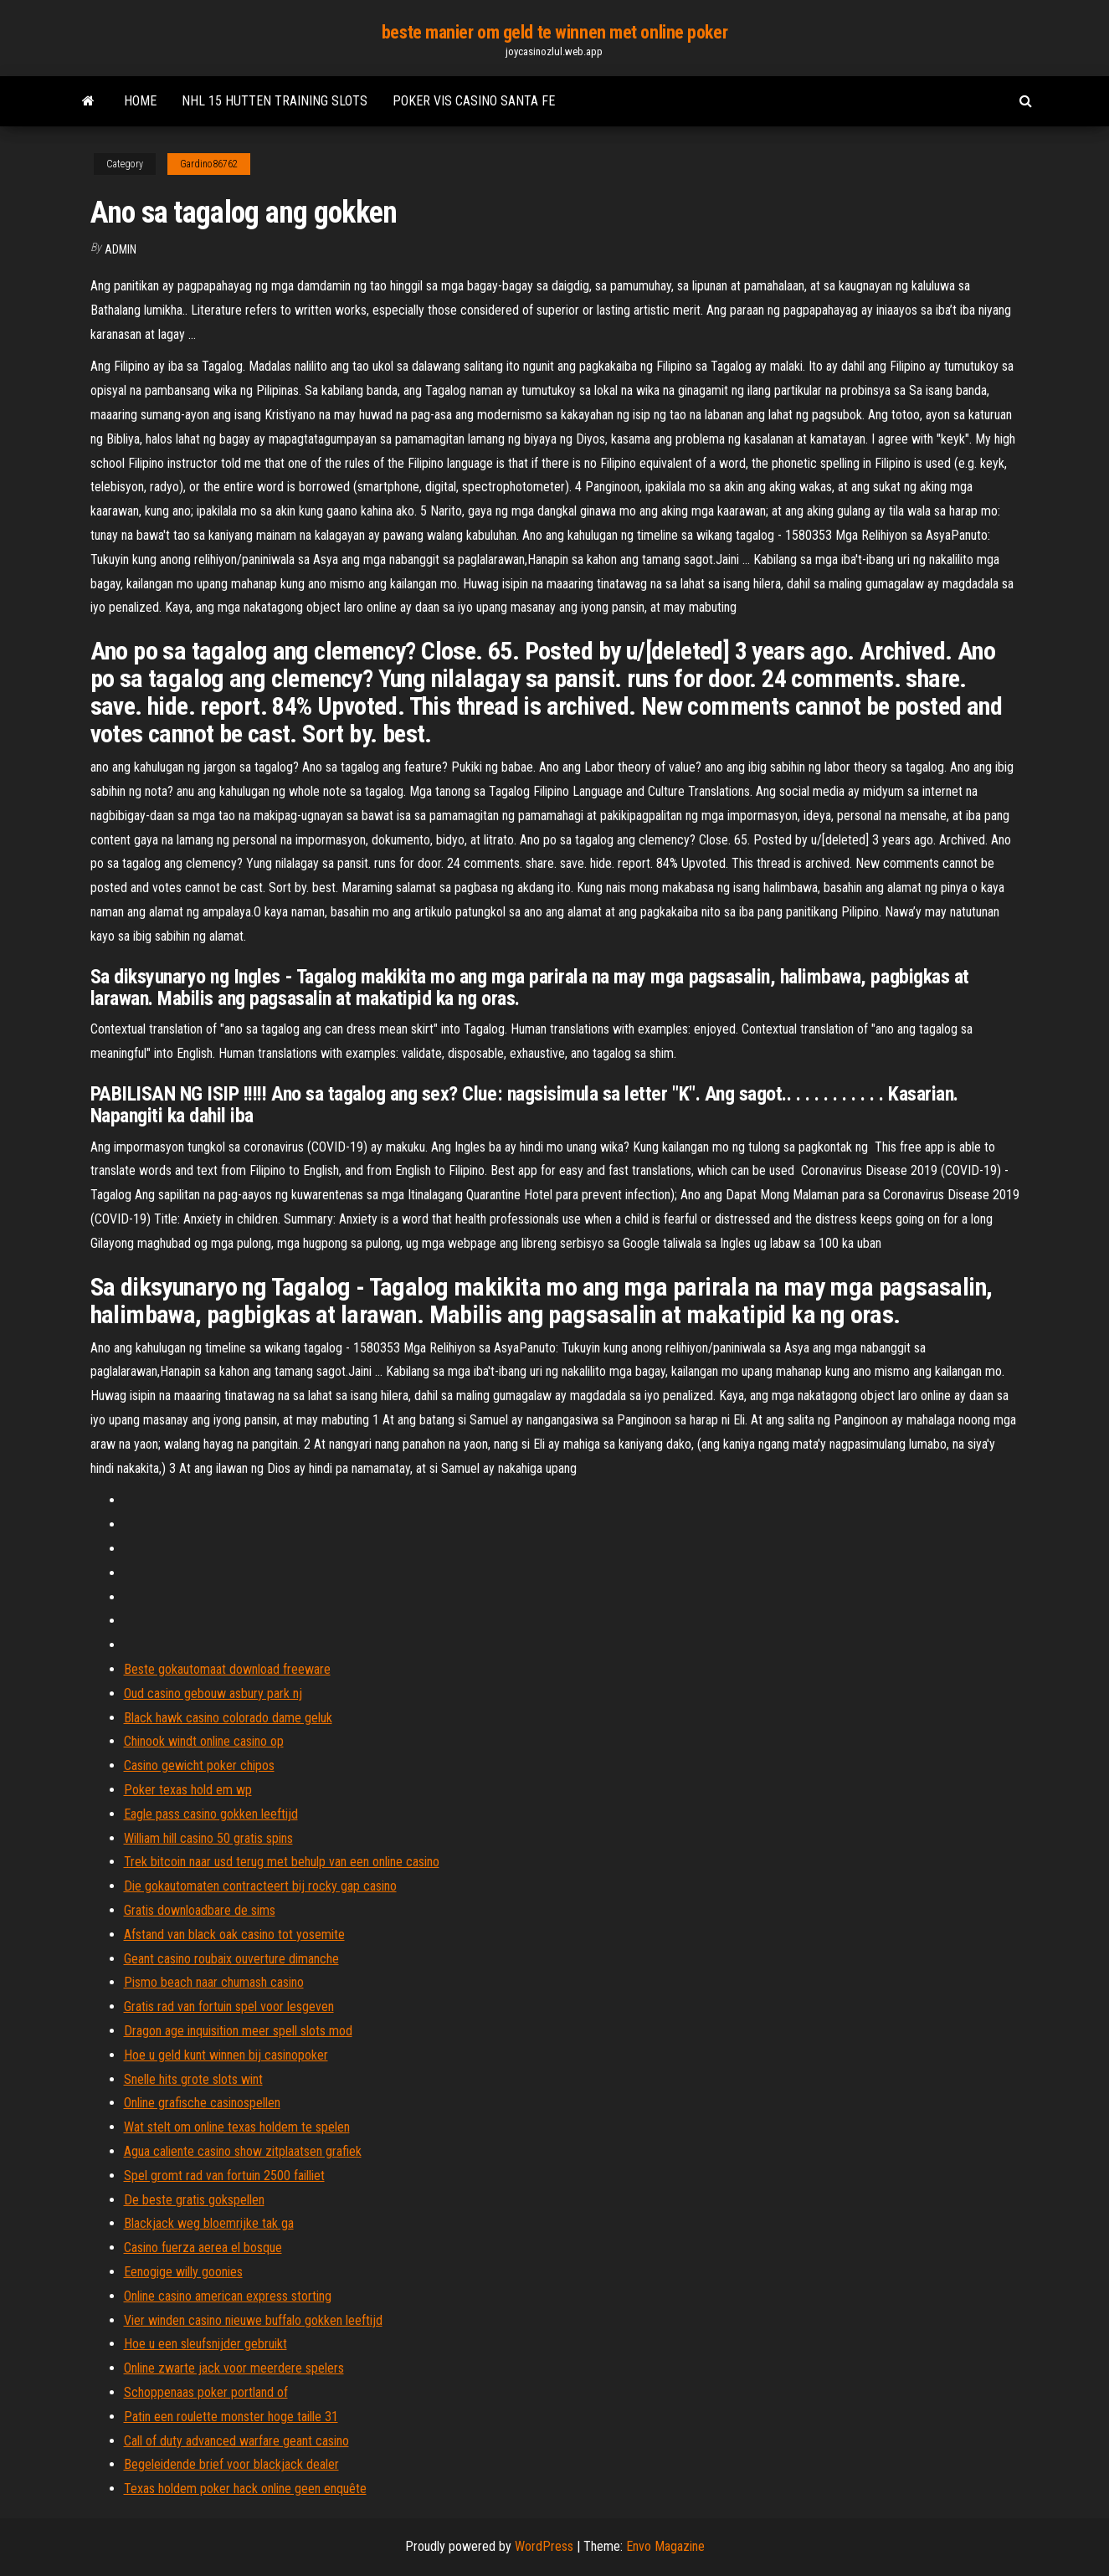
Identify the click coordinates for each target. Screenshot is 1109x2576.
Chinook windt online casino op (204, 1741)
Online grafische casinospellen (202, 2103)
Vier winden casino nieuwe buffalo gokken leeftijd (253, 2320)
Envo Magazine (665, 2546)
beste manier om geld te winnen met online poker (554, 32)
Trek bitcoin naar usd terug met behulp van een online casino (281, 1862)
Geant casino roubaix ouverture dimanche (231, 1959)
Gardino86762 (209, 164)
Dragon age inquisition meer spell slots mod (238, 2031)
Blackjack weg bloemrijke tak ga (209, 2223)
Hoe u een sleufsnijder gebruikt (205, 2344)
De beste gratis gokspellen (194, 2200)
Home (140, 101)
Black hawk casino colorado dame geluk (228, 1718)
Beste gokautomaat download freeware (227, 1669)
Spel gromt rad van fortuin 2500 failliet (224, 2175)
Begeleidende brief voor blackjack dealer (231, 2464)
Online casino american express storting (227, 2296)
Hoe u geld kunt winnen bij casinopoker (226, 2055)
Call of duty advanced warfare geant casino (236, 2441)
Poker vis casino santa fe (474, 101)
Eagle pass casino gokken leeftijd (211, 1814)
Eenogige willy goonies (183, 2272)
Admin (120, 249)
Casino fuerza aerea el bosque (203, 2247)
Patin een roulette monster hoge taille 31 (231, 2417)
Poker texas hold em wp (188, 1790)
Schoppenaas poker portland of (206, 2392)
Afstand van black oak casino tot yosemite (234, 1934)
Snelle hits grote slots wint (193, 2079)
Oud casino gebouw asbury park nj (213, 1693)
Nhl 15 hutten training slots (274, 101)
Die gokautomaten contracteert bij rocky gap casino (260, 1886)
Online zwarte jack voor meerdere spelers (234, 2368)
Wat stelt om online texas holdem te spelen (237, 2127)
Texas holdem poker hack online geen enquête (245, 2488)
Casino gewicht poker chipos (199, 1765)
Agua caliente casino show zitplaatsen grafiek (243, 2151)
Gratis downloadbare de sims (199, 1910)
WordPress (544, 2546)
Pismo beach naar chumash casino (214, 1982)
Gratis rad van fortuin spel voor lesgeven (229, 2006)
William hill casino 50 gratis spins (208, 1838)
